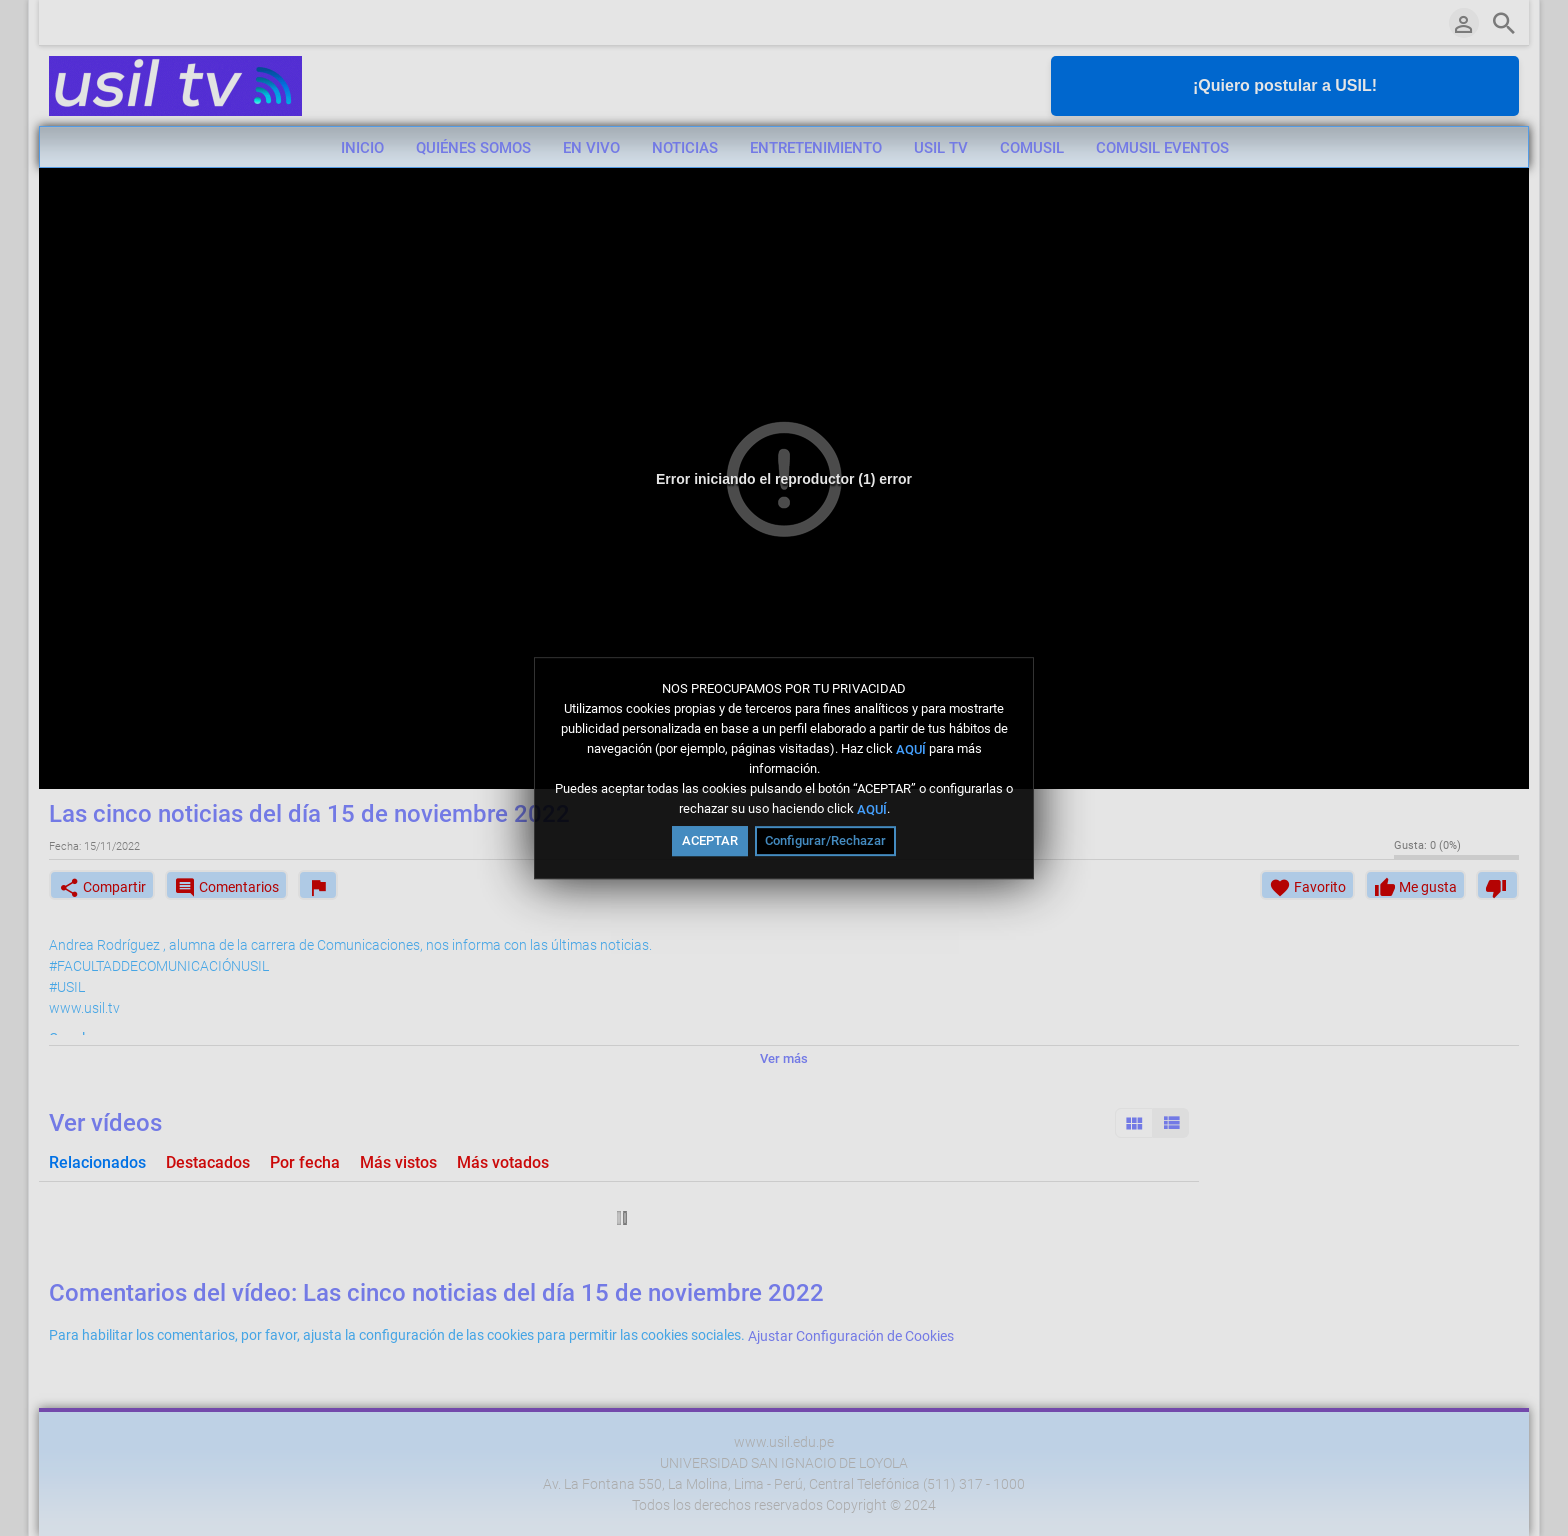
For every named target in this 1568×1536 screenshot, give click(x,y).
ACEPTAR (710, 840)
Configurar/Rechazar (825, 840)
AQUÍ (911, 748)
